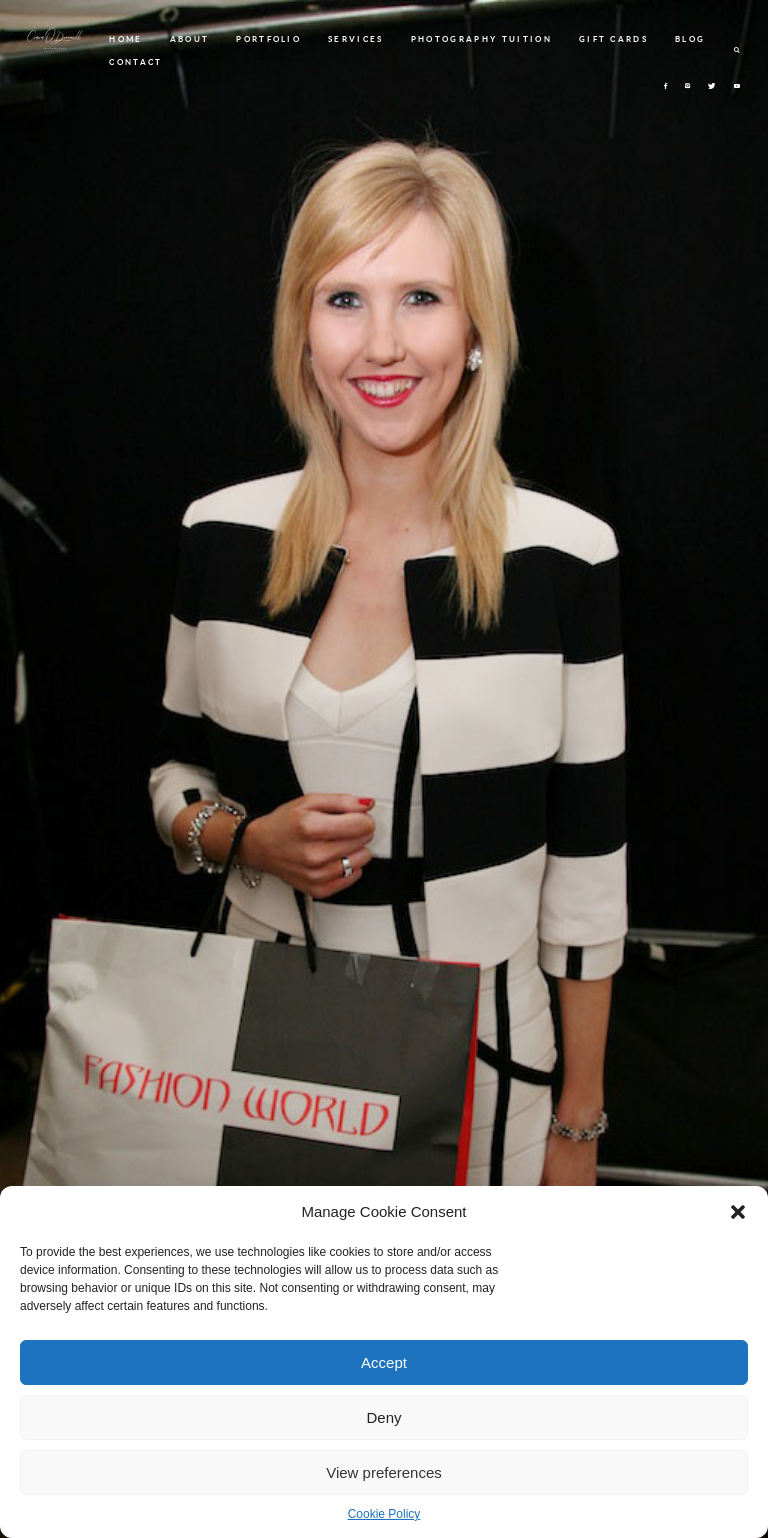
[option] (384, 769)
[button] (738, 1212)
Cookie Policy (384, 1514)
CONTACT (135, 62)
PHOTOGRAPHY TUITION (481, 39)
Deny (383, 1417)
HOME (125, 39)
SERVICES (356, 39)
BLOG (690, 39)
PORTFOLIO (268, 39)
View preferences (384, 1472)
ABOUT (190, 39)
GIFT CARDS (613, 39)
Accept (384, 1362)
